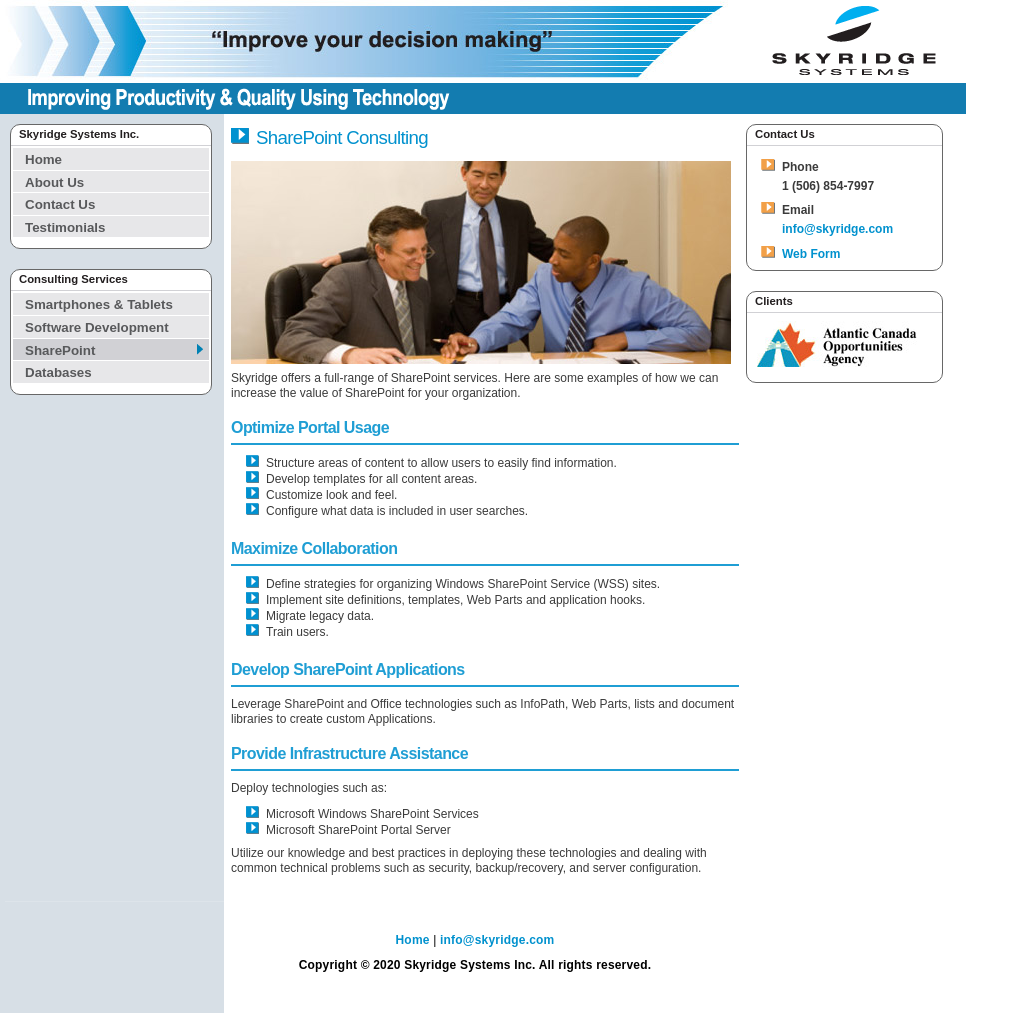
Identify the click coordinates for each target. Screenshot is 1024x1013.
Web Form (811, 254)
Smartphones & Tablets (99, 304)
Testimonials (65, 227)
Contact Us (60, 204)
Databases (58, 372)
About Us (54, 182)
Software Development (97, 327)
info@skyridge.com (837, 229)
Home (43, 159)
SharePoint (60, 350)
